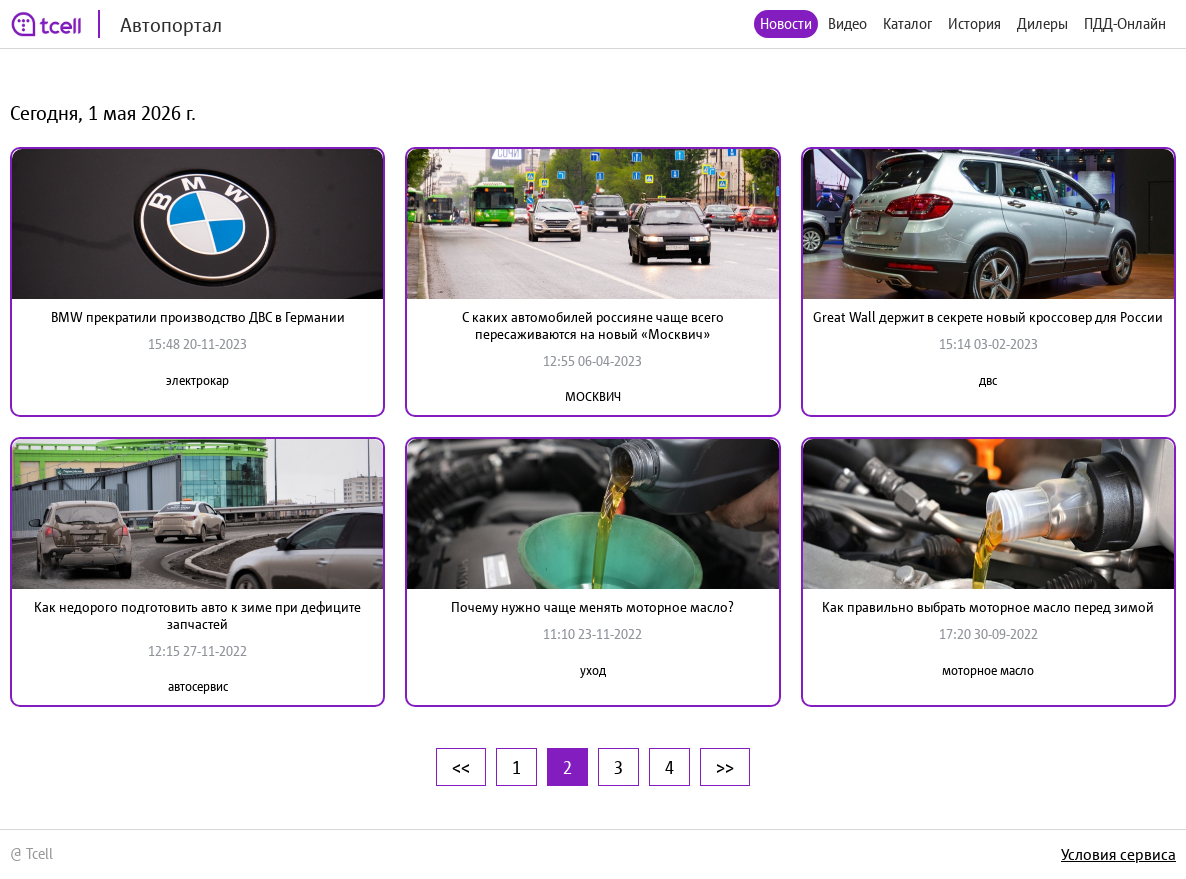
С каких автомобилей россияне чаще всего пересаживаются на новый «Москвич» (593, 325)
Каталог (907, 23)
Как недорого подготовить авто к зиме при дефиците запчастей (197, 615)
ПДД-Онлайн (1125, 23)
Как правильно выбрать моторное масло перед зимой (988, 607)
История (974, 23)
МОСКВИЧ (593, 396)
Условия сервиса (1118, 854)
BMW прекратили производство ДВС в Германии (198, 317)
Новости (786, 23)
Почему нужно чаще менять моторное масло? (592, 607)
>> (725, 767)
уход (593, 670)
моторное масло (988, 670)
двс (988, 380)
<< (461, 767)
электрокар (197, 380)
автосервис (198, 686)
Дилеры (1042, 23)
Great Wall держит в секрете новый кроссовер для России (988, 317)
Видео (847, 23)
